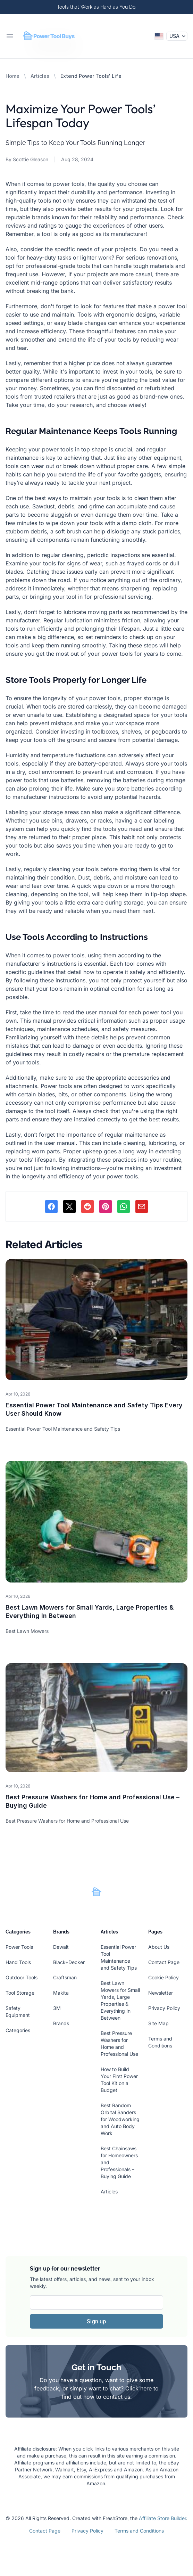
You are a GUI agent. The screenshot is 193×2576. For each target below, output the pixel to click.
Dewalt (61, 1947)
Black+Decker (69, 1962)
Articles (40, 76)
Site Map (158, 2023)
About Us (158, 1947)
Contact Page (163, 1962)
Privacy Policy (164, 2008)
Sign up (96, 2321)
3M (57, 2008)
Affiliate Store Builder (162, 2518)
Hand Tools (18, 1962)
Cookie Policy (163, 1977)
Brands (61, 2023)
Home (12, 76)
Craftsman (65, 1977)
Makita (61, 1993)
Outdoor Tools (21, 1977)
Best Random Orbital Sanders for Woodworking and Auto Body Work (120, 2119)
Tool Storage (20, 1993)
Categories (18, 2030)
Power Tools (19, 1947)
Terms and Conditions (139, 2531)
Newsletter (160, 1993)
